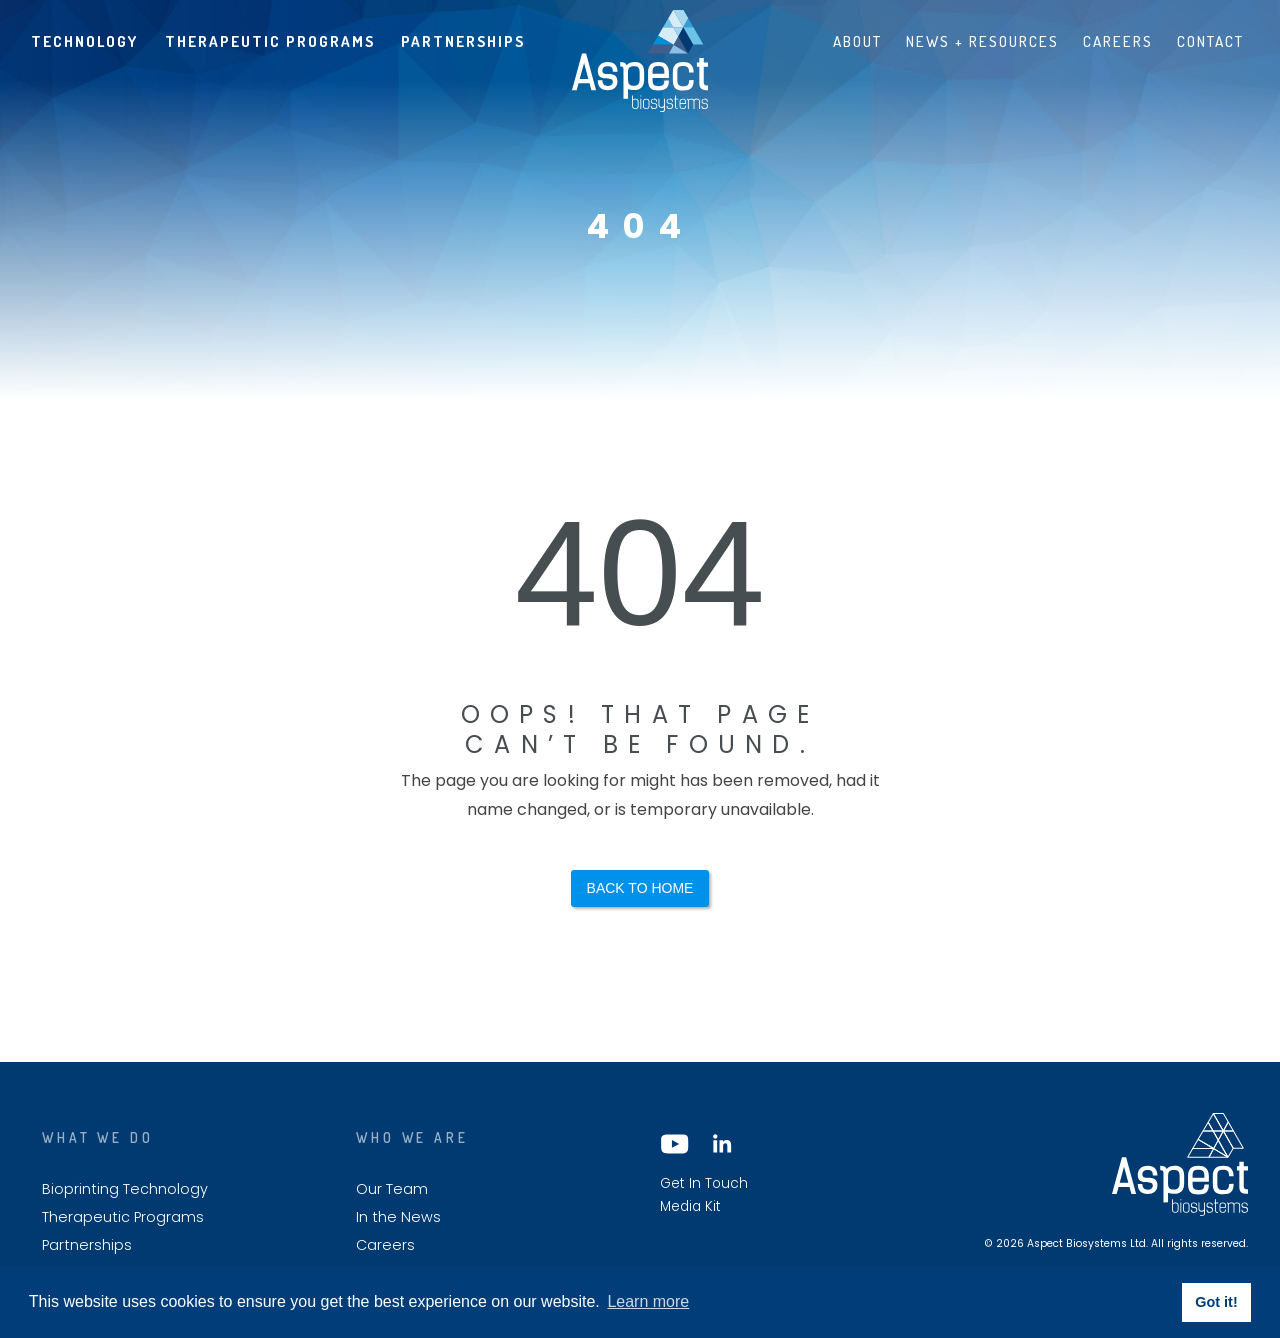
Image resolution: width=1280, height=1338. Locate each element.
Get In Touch (704, 1184)
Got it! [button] (1216, 1302)
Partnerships (463, 41)
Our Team (392, 1189)
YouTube (675, 1144)
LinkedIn (721, 1144)
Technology (84, 41)
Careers (1118, 41)
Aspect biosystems (640, 61)
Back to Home (640, 888)
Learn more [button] (648, 1301)
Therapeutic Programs (270, 41)
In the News (398, 1217)
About (857, 41)
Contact (1210, 41)
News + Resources (982, 41)
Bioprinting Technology (125, 1189)
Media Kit (690, 1207)
